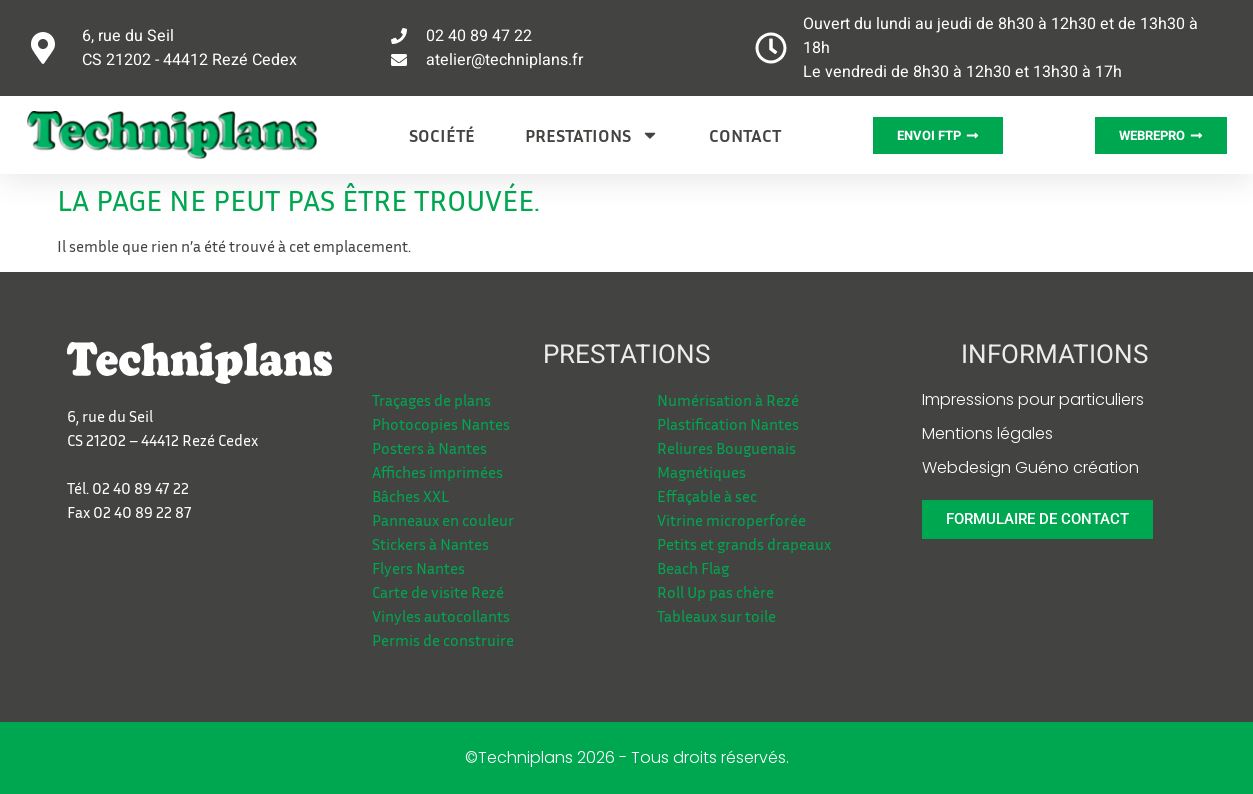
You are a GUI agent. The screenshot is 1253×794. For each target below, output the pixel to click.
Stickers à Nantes (430, 544)
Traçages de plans (431, 400)
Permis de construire (443, 640)
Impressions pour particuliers (1033, 399)
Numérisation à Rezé (728, 400)
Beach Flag (693, 568)
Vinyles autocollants (441, 616)
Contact (745, 135)
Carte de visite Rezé (438, 592)
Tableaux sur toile (716, 616)
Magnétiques (701, 472)
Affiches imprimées (437, 472)
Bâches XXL (410, 496)
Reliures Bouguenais (726, 448)
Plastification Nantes (728, 424)
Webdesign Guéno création (1030, 467)
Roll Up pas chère (715, 592)
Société (442, 135)
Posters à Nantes (429, 448)
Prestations (592, 135)
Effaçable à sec (707, 496)
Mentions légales (987, 433)
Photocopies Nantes (441, 424)
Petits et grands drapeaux (744, 544)
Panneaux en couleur (443, 520)
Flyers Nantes (418, 568)
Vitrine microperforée (731, 520)
